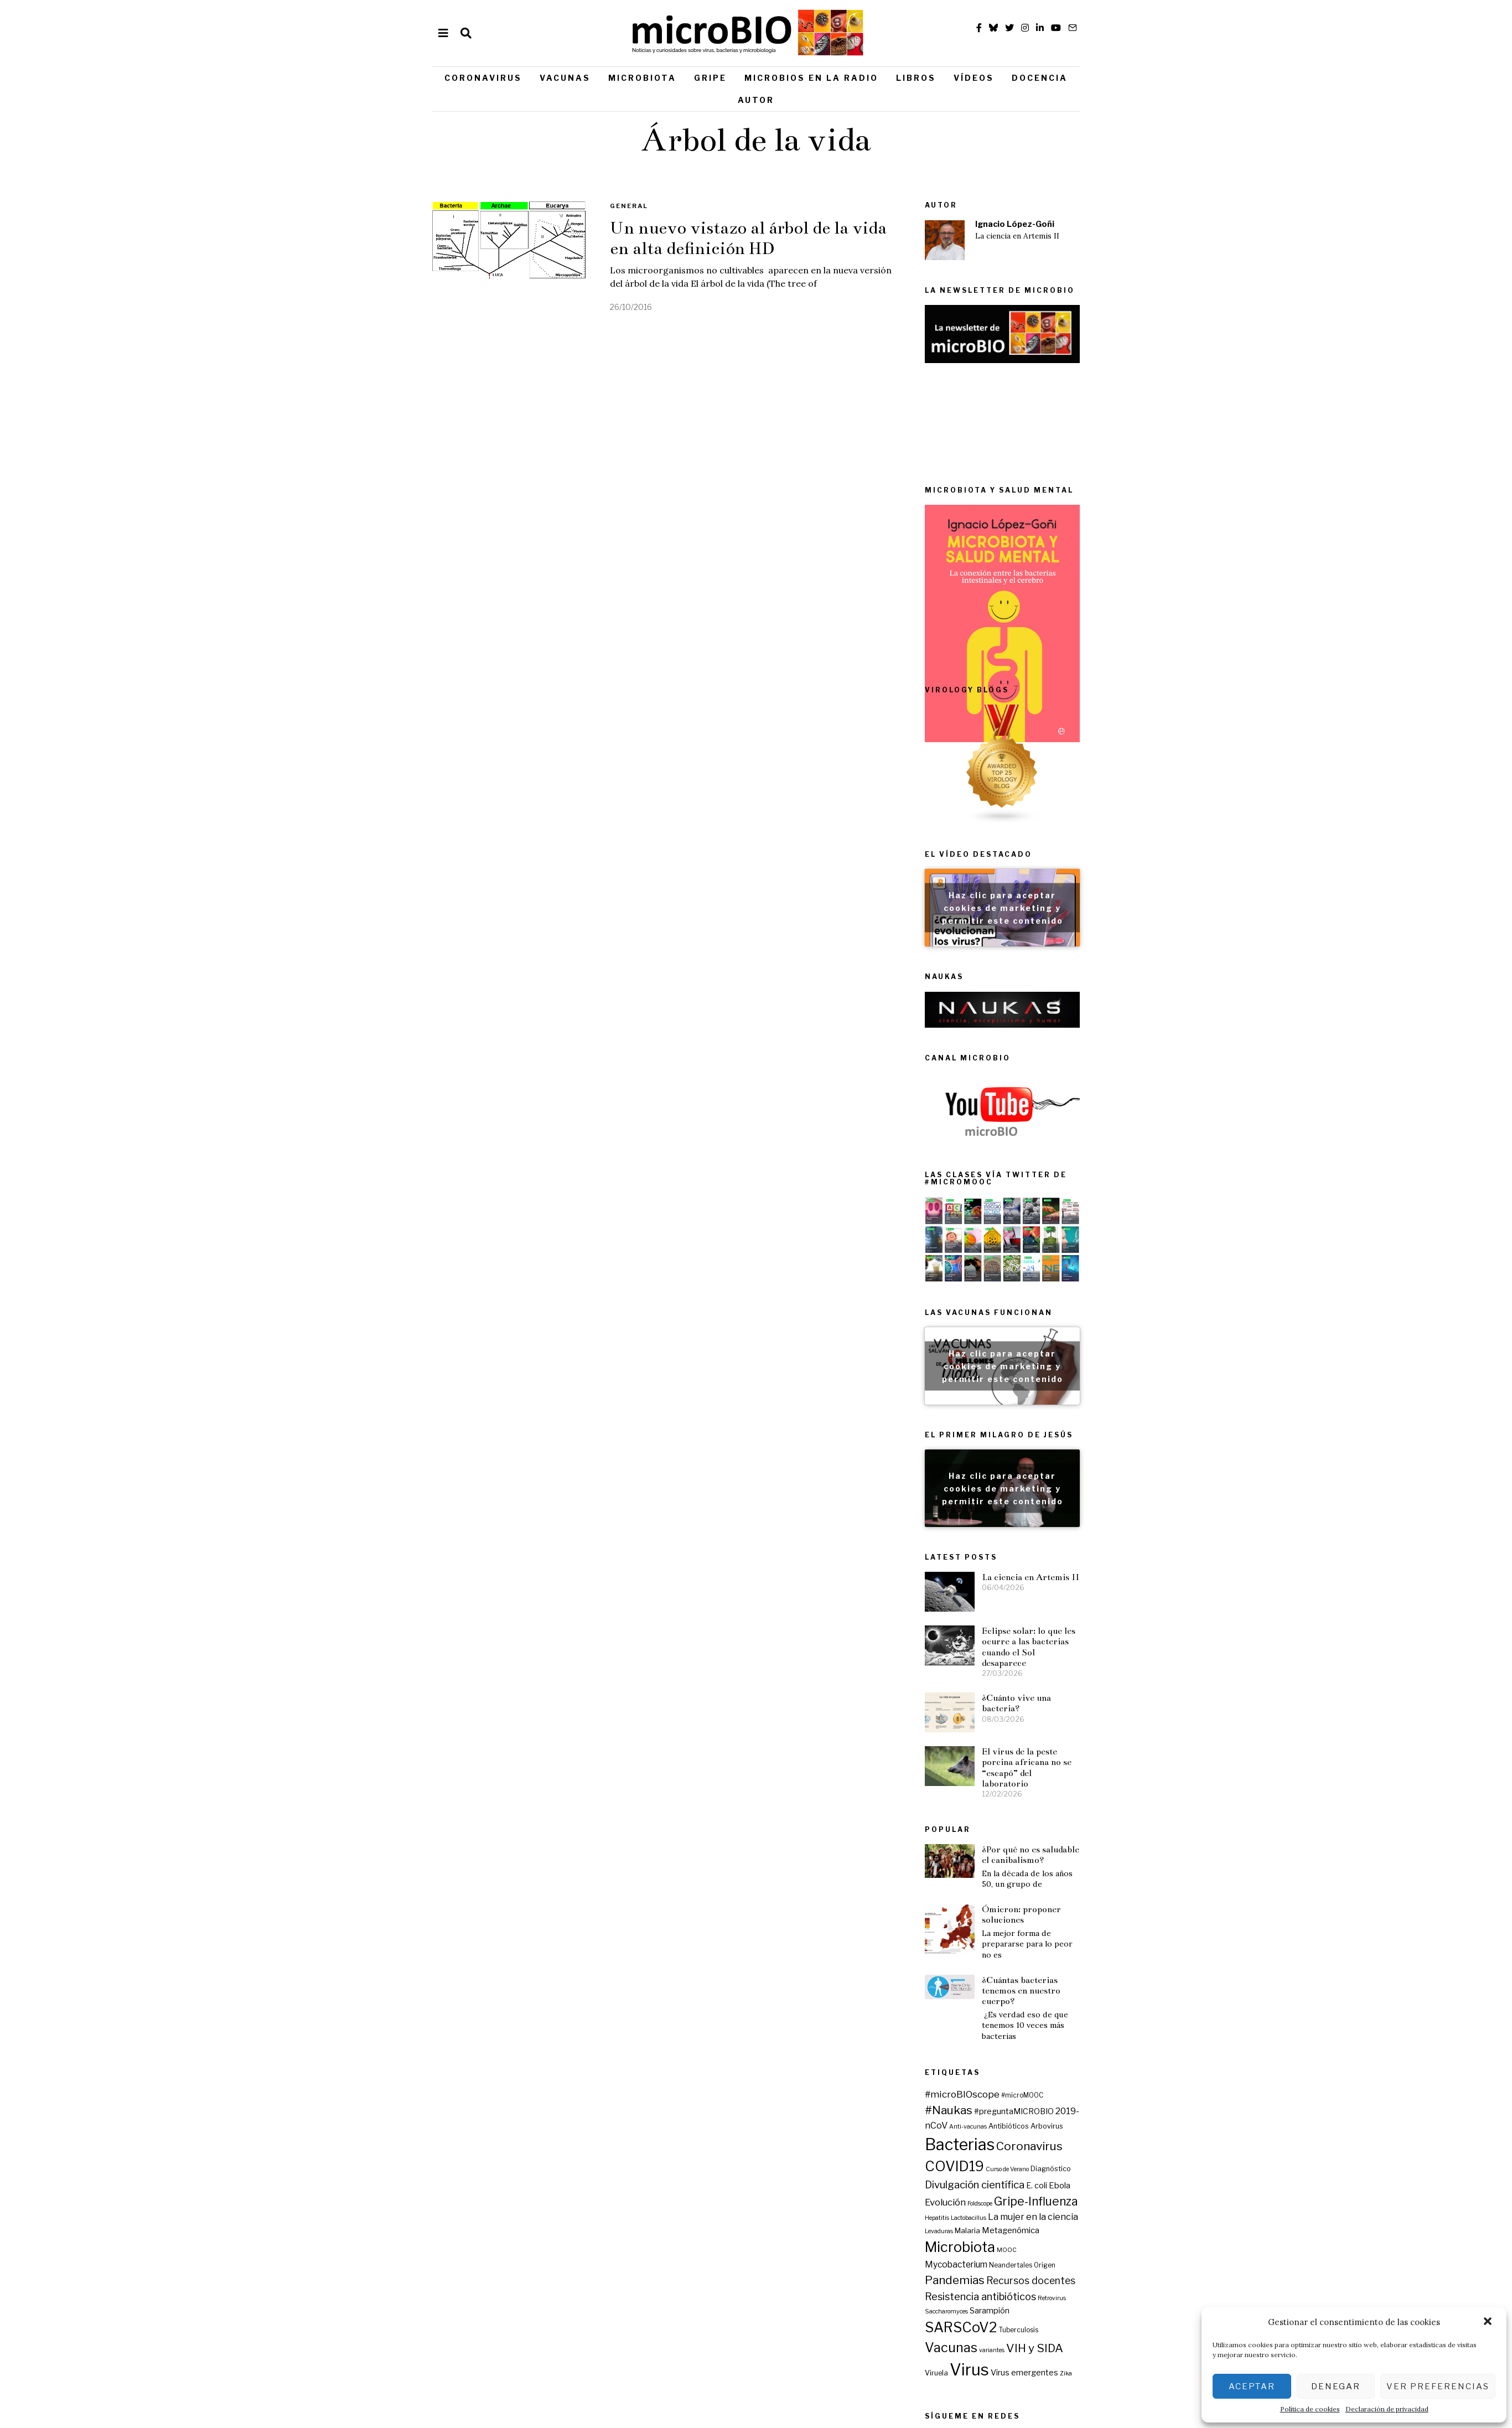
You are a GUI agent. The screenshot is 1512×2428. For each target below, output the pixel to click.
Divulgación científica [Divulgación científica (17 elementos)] (1153, 2017)
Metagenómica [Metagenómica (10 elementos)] (1189, 2063)
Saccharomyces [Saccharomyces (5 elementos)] (1124, 2143)
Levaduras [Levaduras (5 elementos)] (1117, 2064)
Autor (756, 100)
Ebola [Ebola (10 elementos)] (1238, 2018)
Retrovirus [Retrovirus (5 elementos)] (1230, 2130)
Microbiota (642, 77)
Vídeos (974, 77)
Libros (916, 77)
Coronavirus (483, 77)
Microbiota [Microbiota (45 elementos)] (1138, 2080)
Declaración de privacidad (1386, 2409)
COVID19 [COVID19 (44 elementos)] (1132, 1999)
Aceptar (1252, 2386)
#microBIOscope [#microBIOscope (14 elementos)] (1140, 1927)
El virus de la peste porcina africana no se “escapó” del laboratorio (1205, 1837)
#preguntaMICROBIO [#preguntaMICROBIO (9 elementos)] (1192, 1944)
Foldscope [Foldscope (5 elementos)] (1158, 2035)
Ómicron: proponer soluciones (1021, 1853)
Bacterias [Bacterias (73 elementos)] (1138, 1977)
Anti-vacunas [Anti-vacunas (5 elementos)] (1146, 1959)
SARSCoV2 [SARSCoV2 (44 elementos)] (1139, 2159)
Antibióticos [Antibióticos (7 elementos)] (1187, 1959)
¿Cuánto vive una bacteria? (1194, 1772)
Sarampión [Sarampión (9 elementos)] (1168, 2143)
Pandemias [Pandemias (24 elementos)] (1133, 2113)
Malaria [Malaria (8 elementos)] (1145, 2063)
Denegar (1335, 2386)
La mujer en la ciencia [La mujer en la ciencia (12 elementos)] (1211, 2049)
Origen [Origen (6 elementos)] (1223, 2098)
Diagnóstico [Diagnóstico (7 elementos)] (1229, 2001)
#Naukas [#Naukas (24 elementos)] (1127, 1943)
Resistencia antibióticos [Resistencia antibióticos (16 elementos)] (1158, 2129)
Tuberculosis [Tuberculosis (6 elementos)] (1196, 2162)
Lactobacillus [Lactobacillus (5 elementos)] (1146, 2050)
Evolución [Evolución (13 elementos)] (1123, 2034)
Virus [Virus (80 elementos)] (1147, 2202)
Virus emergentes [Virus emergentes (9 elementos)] (1202, 2205)
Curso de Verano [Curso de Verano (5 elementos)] (1185, 2002)
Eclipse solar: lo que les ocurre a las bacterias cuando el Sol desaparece (1207, 1716)
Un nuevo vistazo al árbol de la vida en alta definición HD (748, 238)
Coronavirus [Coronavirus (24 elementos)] (1207, 1979)
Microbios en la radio (811, 77)
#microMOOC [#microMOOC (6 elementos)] (1200, 1928)
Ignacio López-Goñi (1014, 224)
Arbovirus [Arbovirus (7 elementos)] (1225, 1959)
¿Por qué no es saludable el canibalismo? (1030, 1793)
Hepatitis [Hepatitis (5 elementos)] (1115, 2050)
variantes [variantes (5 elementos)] (1170, 2183)
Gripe (710, 77)
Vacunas (565, 77)
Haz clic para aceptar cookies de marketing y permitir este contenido (1180, 956)
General (629, 206)
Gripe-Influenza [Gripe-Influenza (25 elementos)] (1214, 2034)
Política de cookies (1310, 2409)
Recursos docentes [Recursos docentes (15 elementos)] (1209, 2113)
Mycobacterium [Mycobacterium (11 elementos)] (1134, 2097)
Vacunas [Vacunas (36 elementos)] (1129, 2180)
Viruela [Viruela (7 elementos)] (1114, 2205)
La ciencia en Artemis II (1017, 236)
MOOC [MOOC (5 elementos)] (1185, 2083)
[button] (1488, 2322)
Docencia (1040, 77)
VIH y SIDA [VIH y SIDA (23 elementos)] (1212, 2181)
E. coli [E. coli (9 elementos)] (1214, 2018)
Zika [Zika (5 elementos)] (1244, 2205)
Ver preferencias (1437, 2386)
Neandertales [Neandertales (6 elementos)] (1188, 2098)
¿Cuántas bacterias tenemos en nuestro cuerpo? (1021, 1929)
